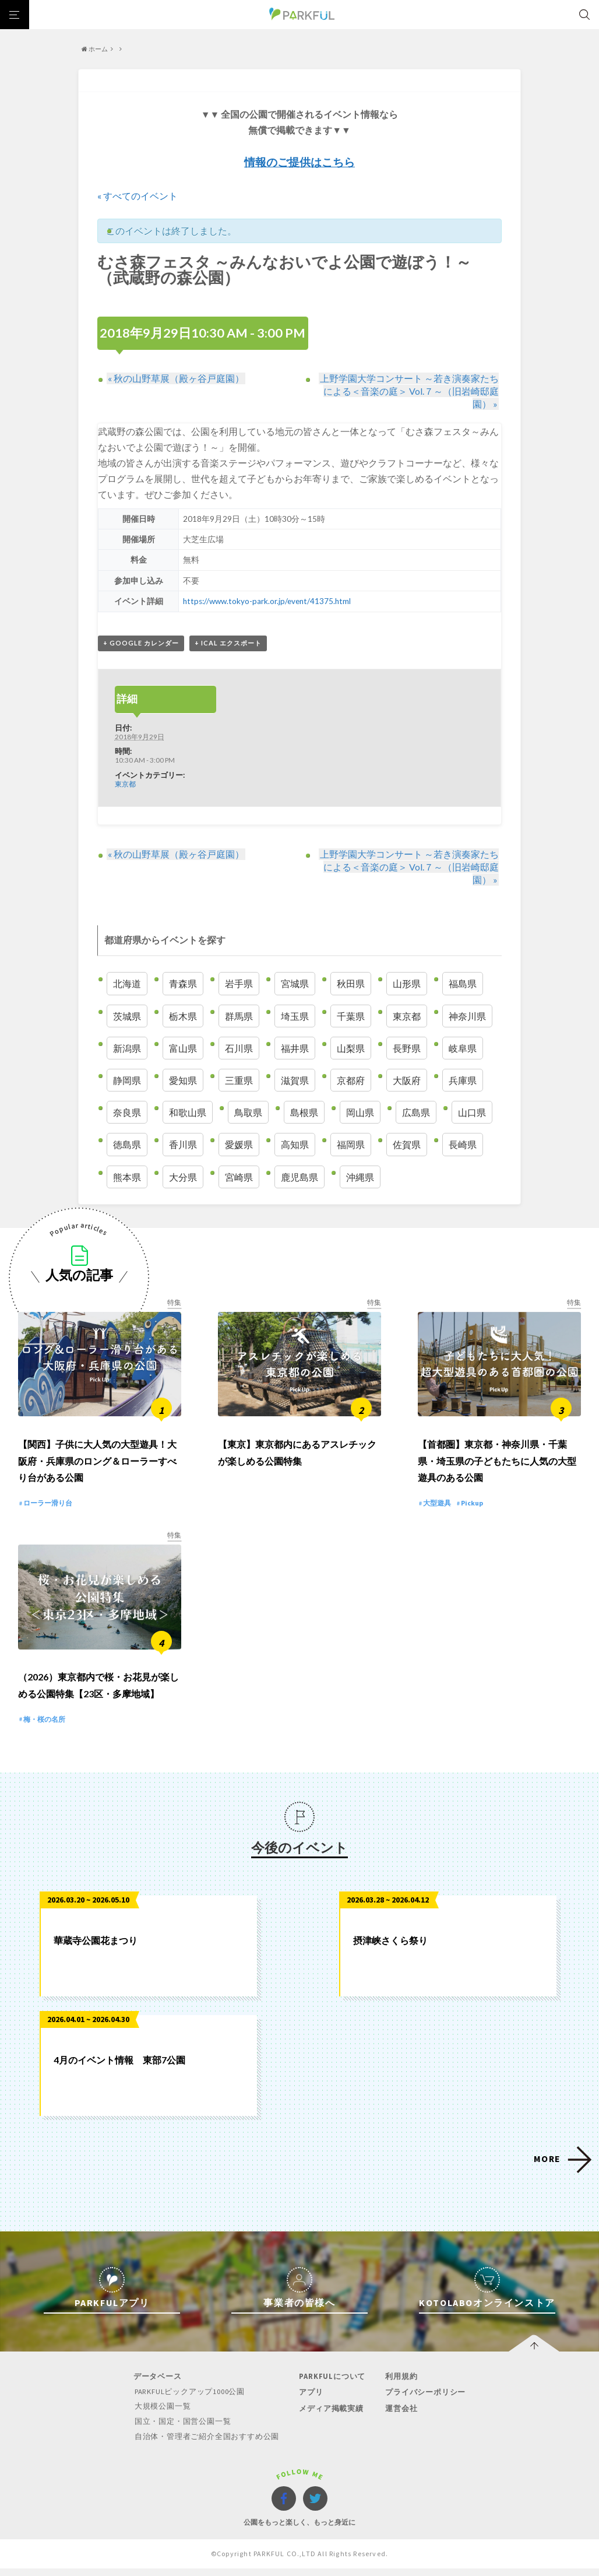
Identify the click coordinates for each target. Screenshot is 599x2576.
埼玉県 (295, 1016)
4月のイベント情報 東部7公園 (119, 2068)
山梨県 (351, 1048)
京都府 (351, 1080)
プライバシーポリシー (423, 2401)
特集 (174, 1302)
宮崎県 (239, 1176)
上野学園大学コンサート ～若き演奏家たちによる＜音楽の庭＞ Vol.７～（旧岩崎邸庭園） (409, 391)
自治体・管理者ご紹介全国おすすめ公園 (207, 2444)
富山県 (183, 1048)
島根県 (304, 1112)
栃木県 (183, 1016)
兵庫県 (463, 1080)
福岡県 (351, 1144)
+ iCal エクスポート (228, 643)
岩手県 (239, 983)
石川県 (239, 1048)
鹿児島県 (299, 1176)
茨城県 (127, 1016)
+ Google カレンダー (141, 643)
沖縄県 (360, 1176)
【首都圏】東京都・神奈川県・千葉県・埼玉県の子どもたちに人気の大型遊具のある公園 (497, 1465)
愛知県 (183, 1080)
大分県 (183, 1176)
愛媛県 (239, 1144)
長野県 (407, 1048)
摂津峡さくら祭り (390, 1948)
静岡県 (127, 1080)
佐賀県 (407, 1144)
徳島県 (127, 1144)
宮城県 (295, 983)
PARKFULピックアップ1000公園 (191, 2400)
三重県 (239, 1080)
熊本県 (127, 1176)
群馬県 (239, 1016)
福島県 (463, 983)
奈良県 (127, 1112)
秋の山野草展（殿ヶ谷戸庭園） (175, 378)
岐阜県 (463, 1048)
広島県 (416, 1112)
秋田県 (351, 983)
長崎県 (463, 1144)
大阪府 (407, 1080)
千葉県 (351, 1016)
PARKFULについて (331, 2385)
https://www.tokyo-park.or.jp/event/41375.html (267, 601)
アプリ (310, 2401)
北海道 (127, 983)
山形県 (407, 983)
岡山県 (360, 1112)
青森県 (183, 983)
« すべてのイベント (137, 195)
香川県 (183, 1144)
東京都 (125, 784)
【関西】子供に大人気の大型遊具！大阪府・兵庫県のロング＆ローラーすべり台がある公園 (97, 1465)
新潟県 (127, 1048)
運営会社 (399, 2416)
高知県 (295, 1144)
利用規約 (399, 2385)
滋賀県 (295, 1080)
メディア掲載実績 (330, 2416)
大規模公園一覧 (163, 2415)
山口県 (472, 1112)
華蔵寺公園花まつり (96, 1948)
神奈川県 (467, 1016)
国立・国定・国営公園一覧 (183, 2429)
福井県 (295, 1048)
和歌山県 (187, 1112)
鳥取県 (248, 1112)
